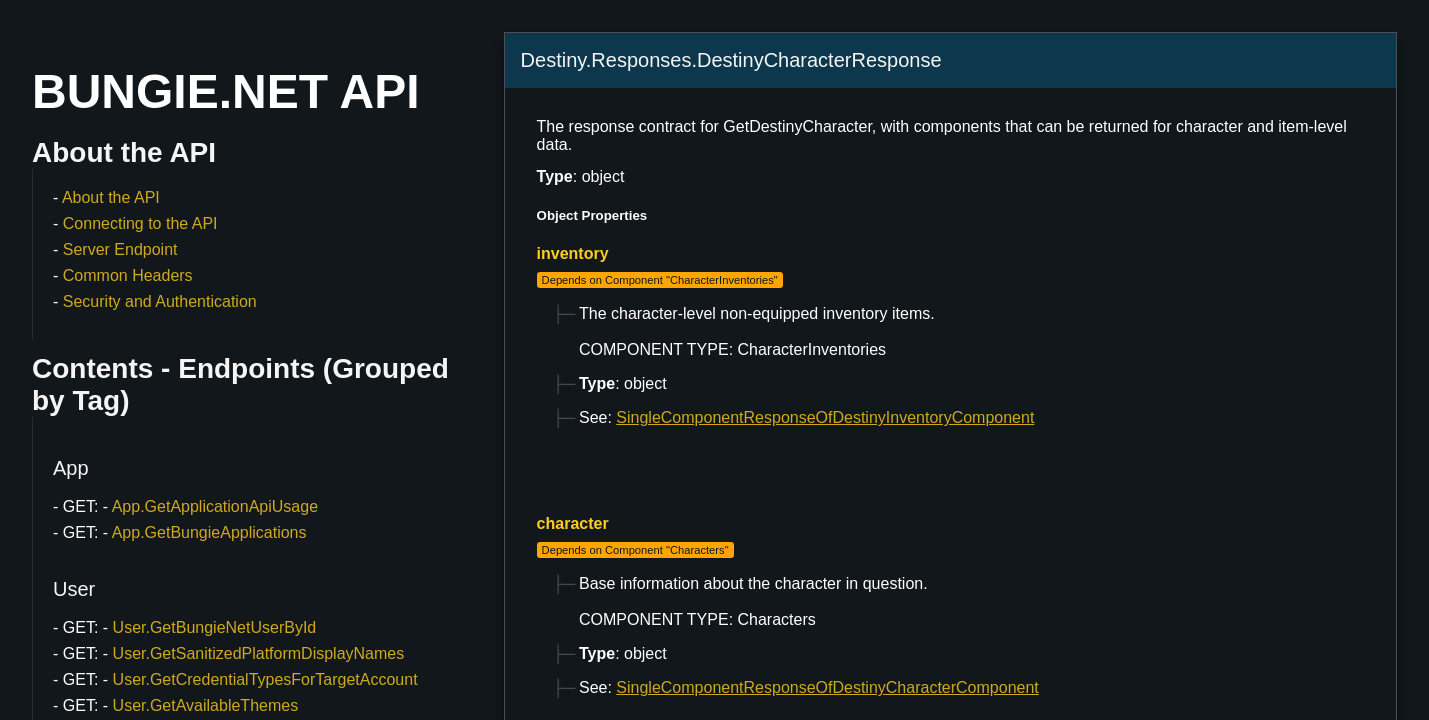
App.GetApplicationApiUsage (215, 506)
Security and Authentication (160, 301)
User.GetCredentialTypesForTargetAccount (265, 679)
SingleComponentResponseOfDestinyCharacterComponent (827, 687)
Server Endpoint (120, 249)
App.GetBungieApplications (209, 532)
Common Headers (128, 275)
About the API (111, 197)
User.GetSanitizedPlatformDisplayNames (259, 653)
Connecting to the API (140, 223)
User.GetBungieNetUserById (215, 627)
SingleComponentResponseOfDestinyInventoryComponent (825, 417)
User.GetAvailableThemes (206, 705)
